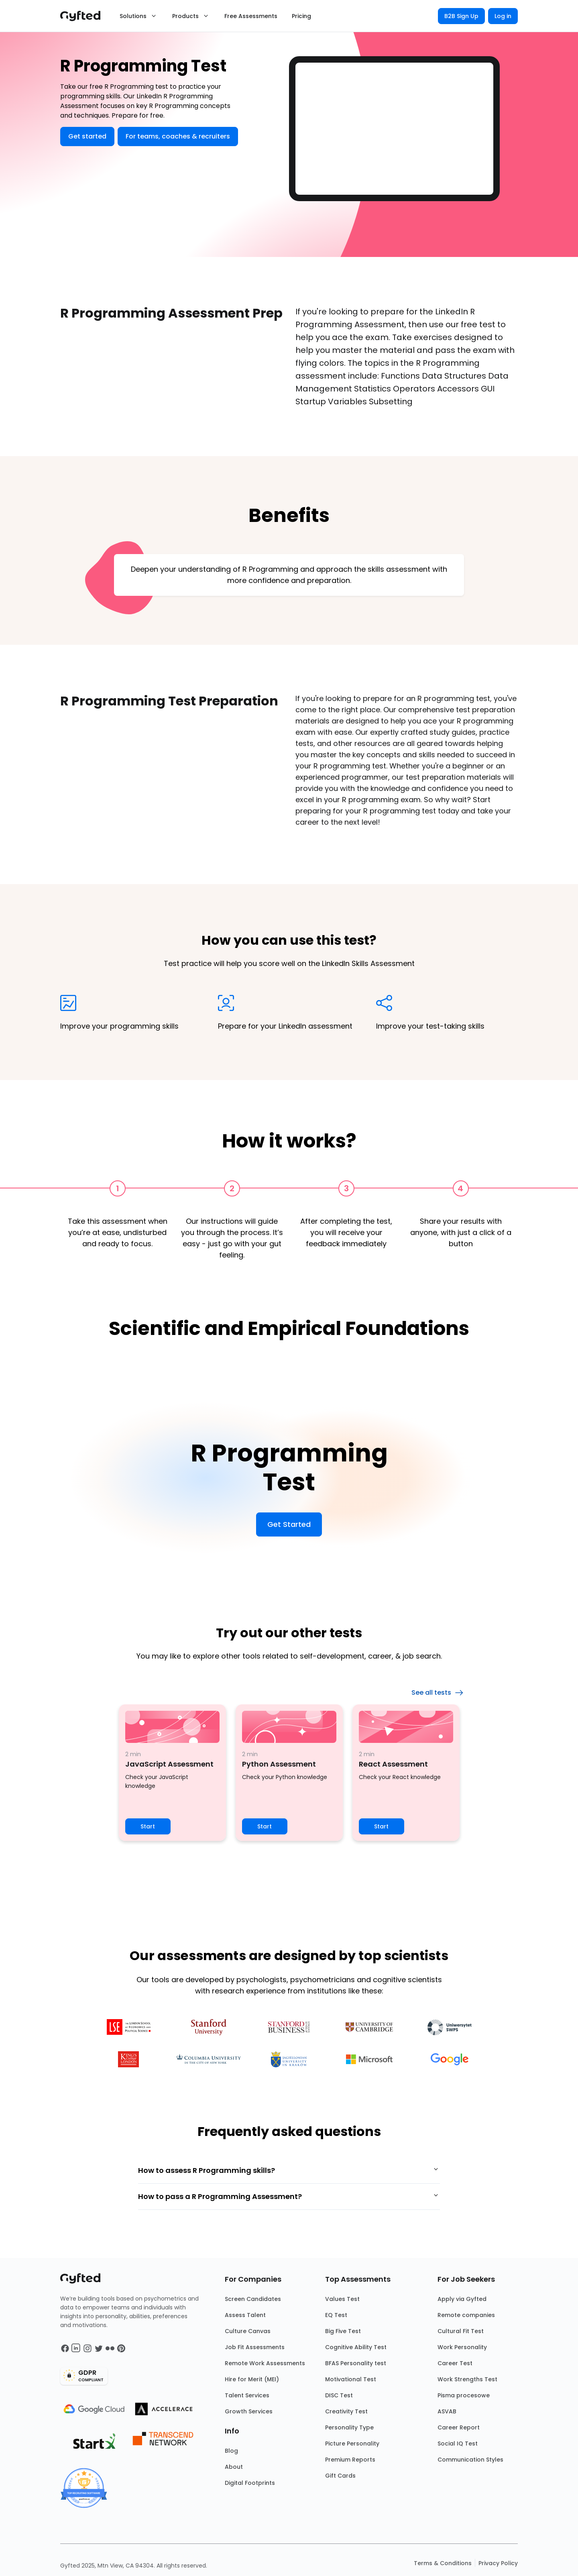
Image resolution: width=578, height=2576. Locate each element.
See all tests (437, 1693)
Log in (503, 16)
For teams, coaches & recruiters (178, 136)
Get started (87, 136)
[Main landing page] (84, 16)
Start (147, 1826)
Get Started (289, 1524)
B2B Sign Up (461, 16)
